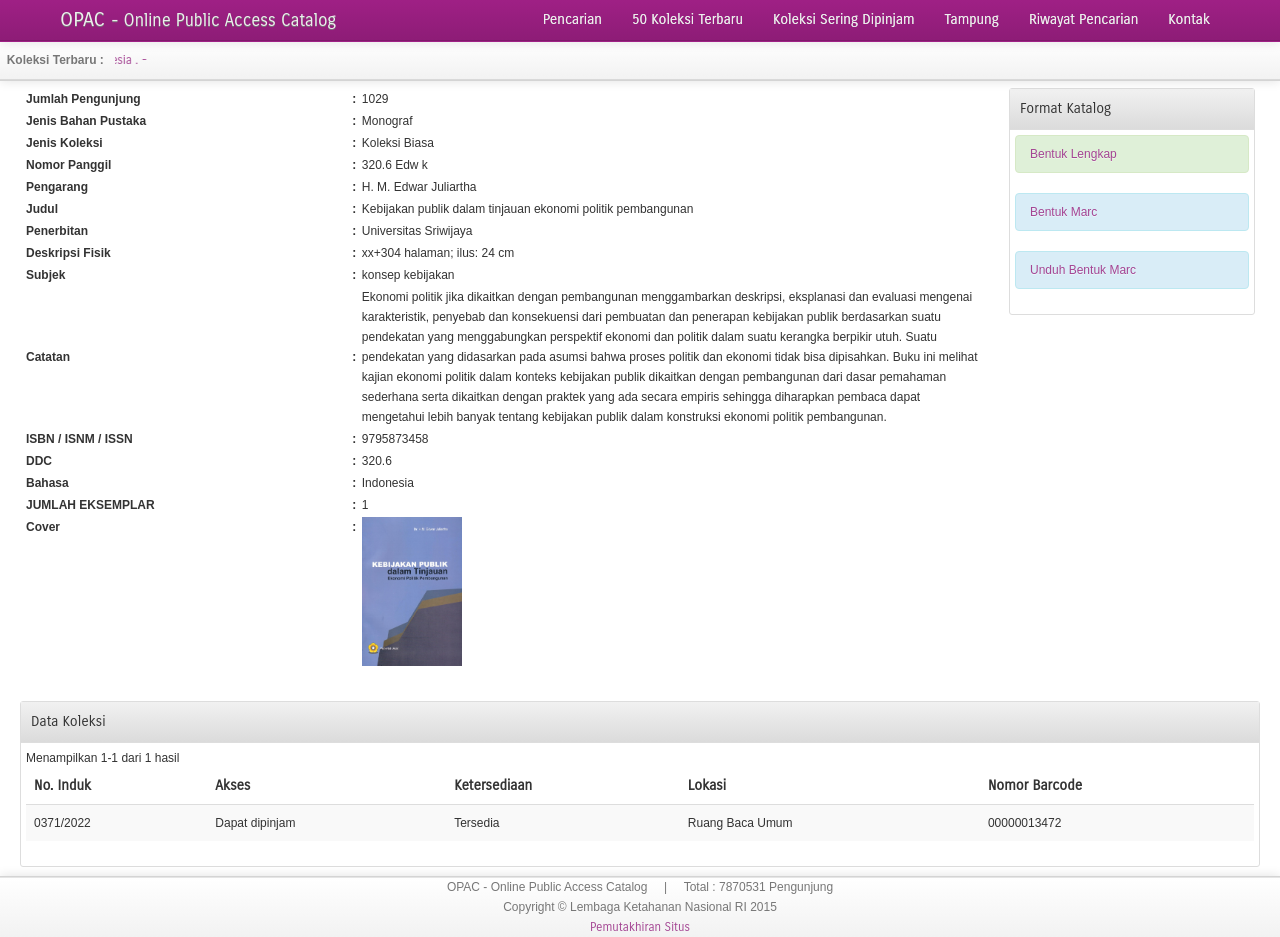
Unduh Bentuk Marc (1083, 270)
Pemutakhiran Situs (640, 927)
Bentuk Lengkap (1073, 154)
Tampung (972, 19)
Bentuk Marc (1063, 212)
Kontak (1189, 19)
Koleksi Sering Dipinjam (844, 19)
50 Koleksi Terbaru (687, 19)
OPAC (198, 19)
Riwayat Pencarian (1083, 19)
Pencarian (572, 19)
